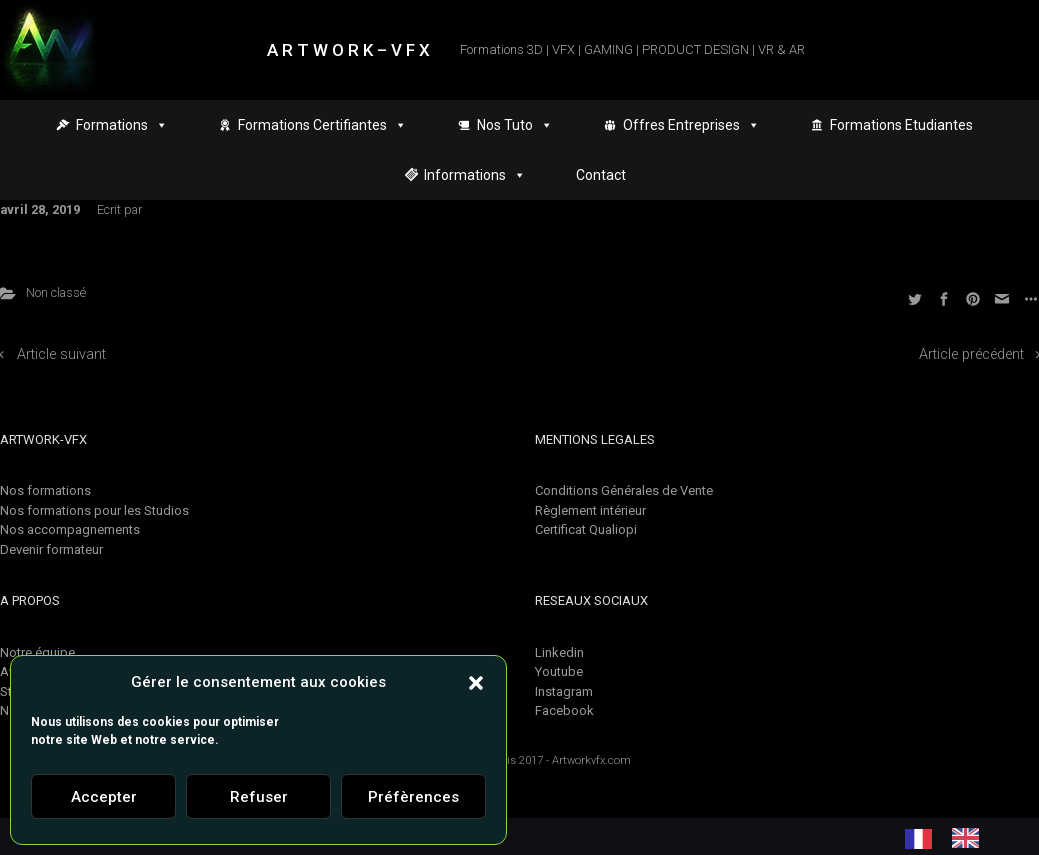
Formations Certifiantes (322, 125)
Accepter (104, 797)
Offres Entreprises (691, 125)
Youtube (559, 671)
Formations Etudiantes (901, 125)
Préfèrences (413, 797)
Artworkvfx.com (591, 760)
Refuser (259, 797)
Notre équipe (37, 652)
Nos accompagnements (70, 529)
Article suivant (61, 354)
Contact (601, 175)
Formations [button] (122, 125)
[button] (476, 682)
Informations (475, 175)
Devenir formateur (51, 549)
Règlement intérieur (590, 510)
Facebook (564, 710)
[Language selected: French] (952, 838)
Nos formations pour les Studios (94, 510)
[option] (970, 838)
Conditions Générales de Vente (624, 490)
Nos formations (45, 490)
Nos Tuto (515, 125)
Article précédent (971, 354)
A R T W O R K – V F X (348, 50)
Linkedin (559, 652)
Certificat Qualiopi (586, 529)
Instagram (564, 691)
